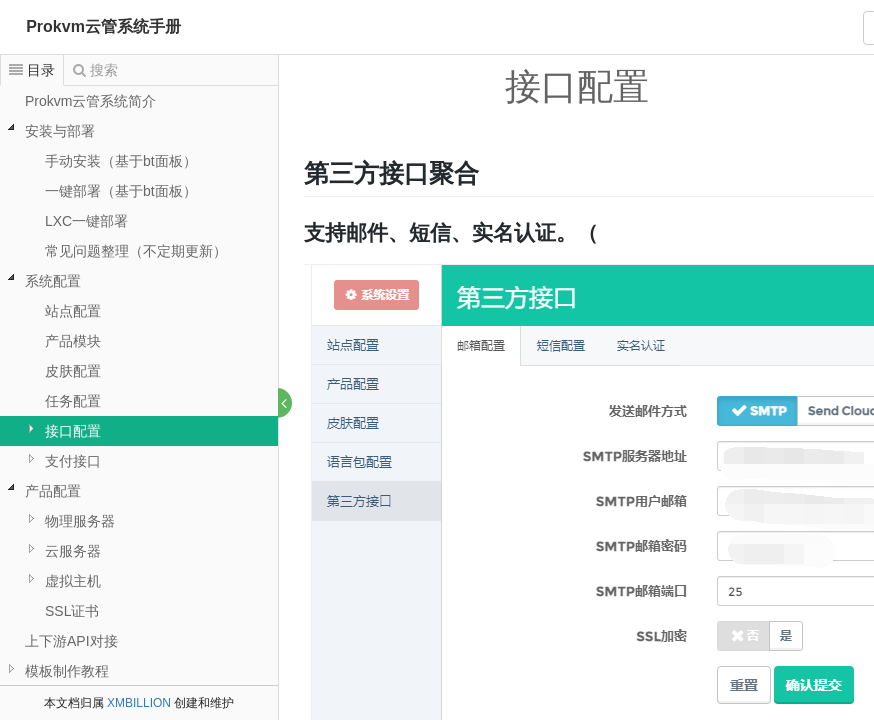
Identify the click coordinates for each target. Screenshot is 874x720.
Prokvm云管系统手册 (103, 26)
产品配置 (53, 491)
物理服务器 (80, 521)
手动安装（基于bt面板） (121, 161)
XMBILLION (139, 703)
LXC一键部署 (86, 221)
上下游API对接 (71, 641)
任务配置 (73, 401)
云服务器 (73, 551)
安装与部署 (60, 131)
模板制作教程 (67, 671)
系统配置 (53, 281)
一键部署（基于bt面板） (121, 191)
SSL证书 (72, 611)
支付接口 (73, 461)
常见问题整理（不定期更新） (136, 251)
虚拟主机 (73, 581)
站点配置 (73, 311)
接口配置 (73, 431)
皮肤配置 (73, 371)
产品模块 (73, 341)
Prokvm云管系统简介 (90, 101)
